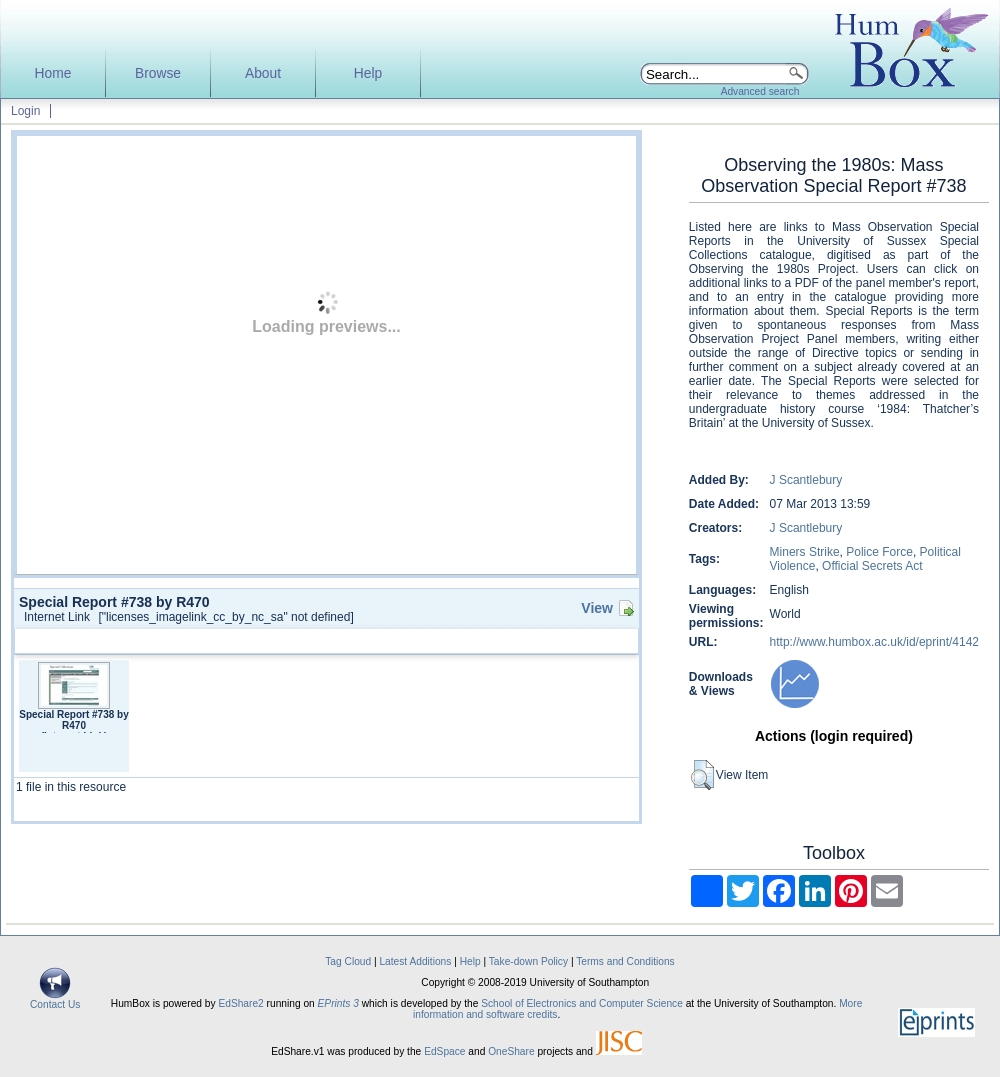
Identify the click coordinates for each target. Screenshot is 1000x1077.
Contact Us (55, 1000)
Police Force (879, 552)
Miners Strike (805, 552)
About (263, 73)
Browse (158, 73)
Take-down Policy (528, 961)
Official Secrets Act (872, 566)
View (597, 608)
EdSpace (444, 1051)
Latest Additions (415, 961)
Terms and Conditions (625, 961)
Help (368, 73)
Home (53, 73)
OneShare (511, 1051)
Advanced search (760, 91)
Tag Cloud (348, 961)
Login (25, 111)
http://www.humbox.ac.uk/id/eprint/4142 (874, 642)
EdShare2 (240, 1003)
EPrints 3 (338, 1003)
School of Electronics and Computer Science (582, 1003)
